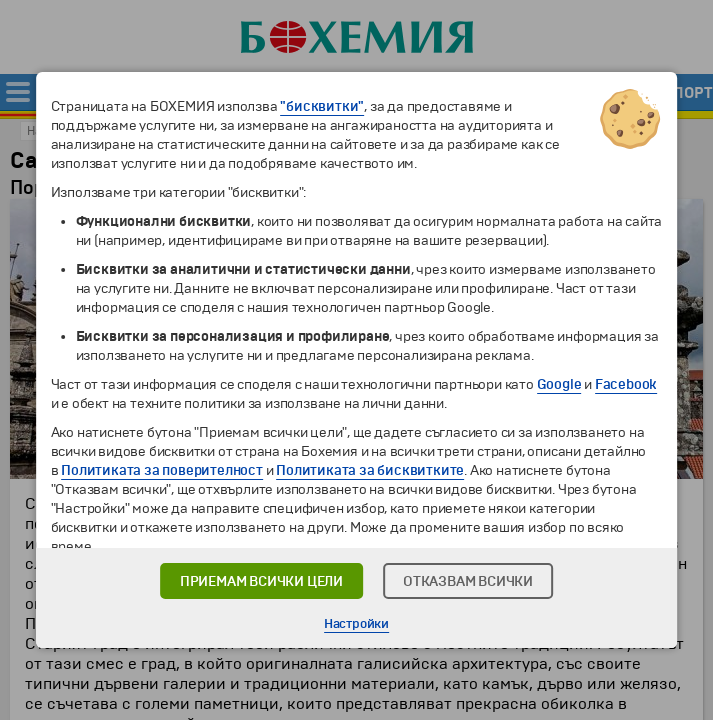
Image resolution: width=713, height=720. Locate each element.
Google (559, 384)
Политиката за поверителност (162, 470)
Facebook (626, 384)
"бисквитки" (322, 106)
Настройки (356, 624)
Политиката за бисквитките (370, 470)
